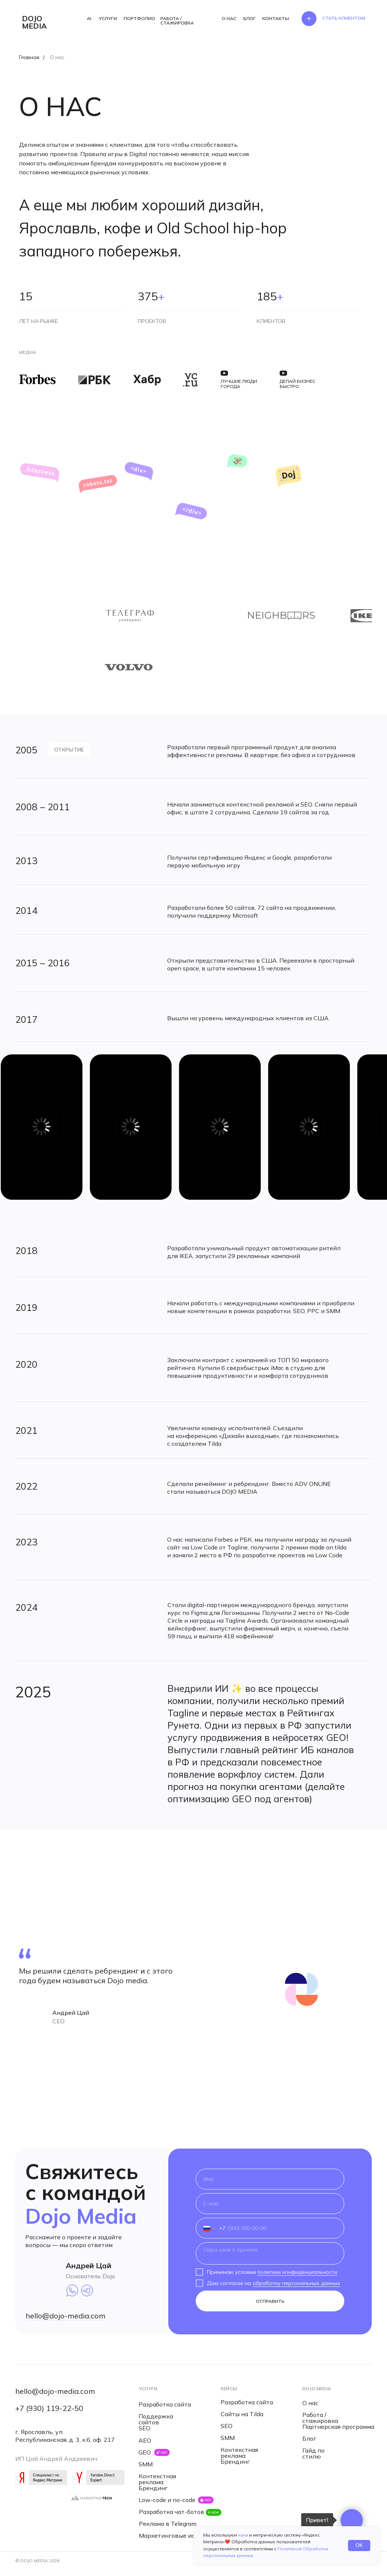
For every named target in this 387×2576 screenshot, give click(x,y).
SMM (146, 2464)
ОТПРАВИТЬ (270, 2301)
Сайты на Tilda (242, 2414)
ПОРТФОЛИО (139, 18)
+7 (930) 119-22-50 (49, 2408)
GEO (145, 2452)
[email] (270, 2203)
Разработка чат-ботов (171, 2511)
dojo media (34, 22)
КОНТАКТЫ (275, 18)
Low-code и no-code (167, 2500)
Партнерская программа (338, 2426)
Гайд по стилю (313, 2453)
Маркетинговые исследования (184, 2535)
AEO (145, 2440)
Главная (29, 57)
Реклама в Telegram (167, 2523)
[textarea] (270, 2253)
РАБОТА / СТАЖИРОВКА (177, 21)
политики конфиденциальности (297, 2272)
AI (89, 18)
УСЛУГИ (108, 18)
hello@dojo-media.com (65, 2315)
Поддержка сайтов (156, 2419)
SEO (144, 2428)
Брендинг (153, 2488)
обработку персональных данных (296, 2283)
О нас (310, 2403)
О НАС (229, 18)
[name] (270, 2179)
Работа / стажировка (320, 2417)
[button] (344, 18)
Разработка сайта (165, 2404)
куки (243, 2535)
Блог (309, 2438)
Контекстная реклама (157, 2479)
